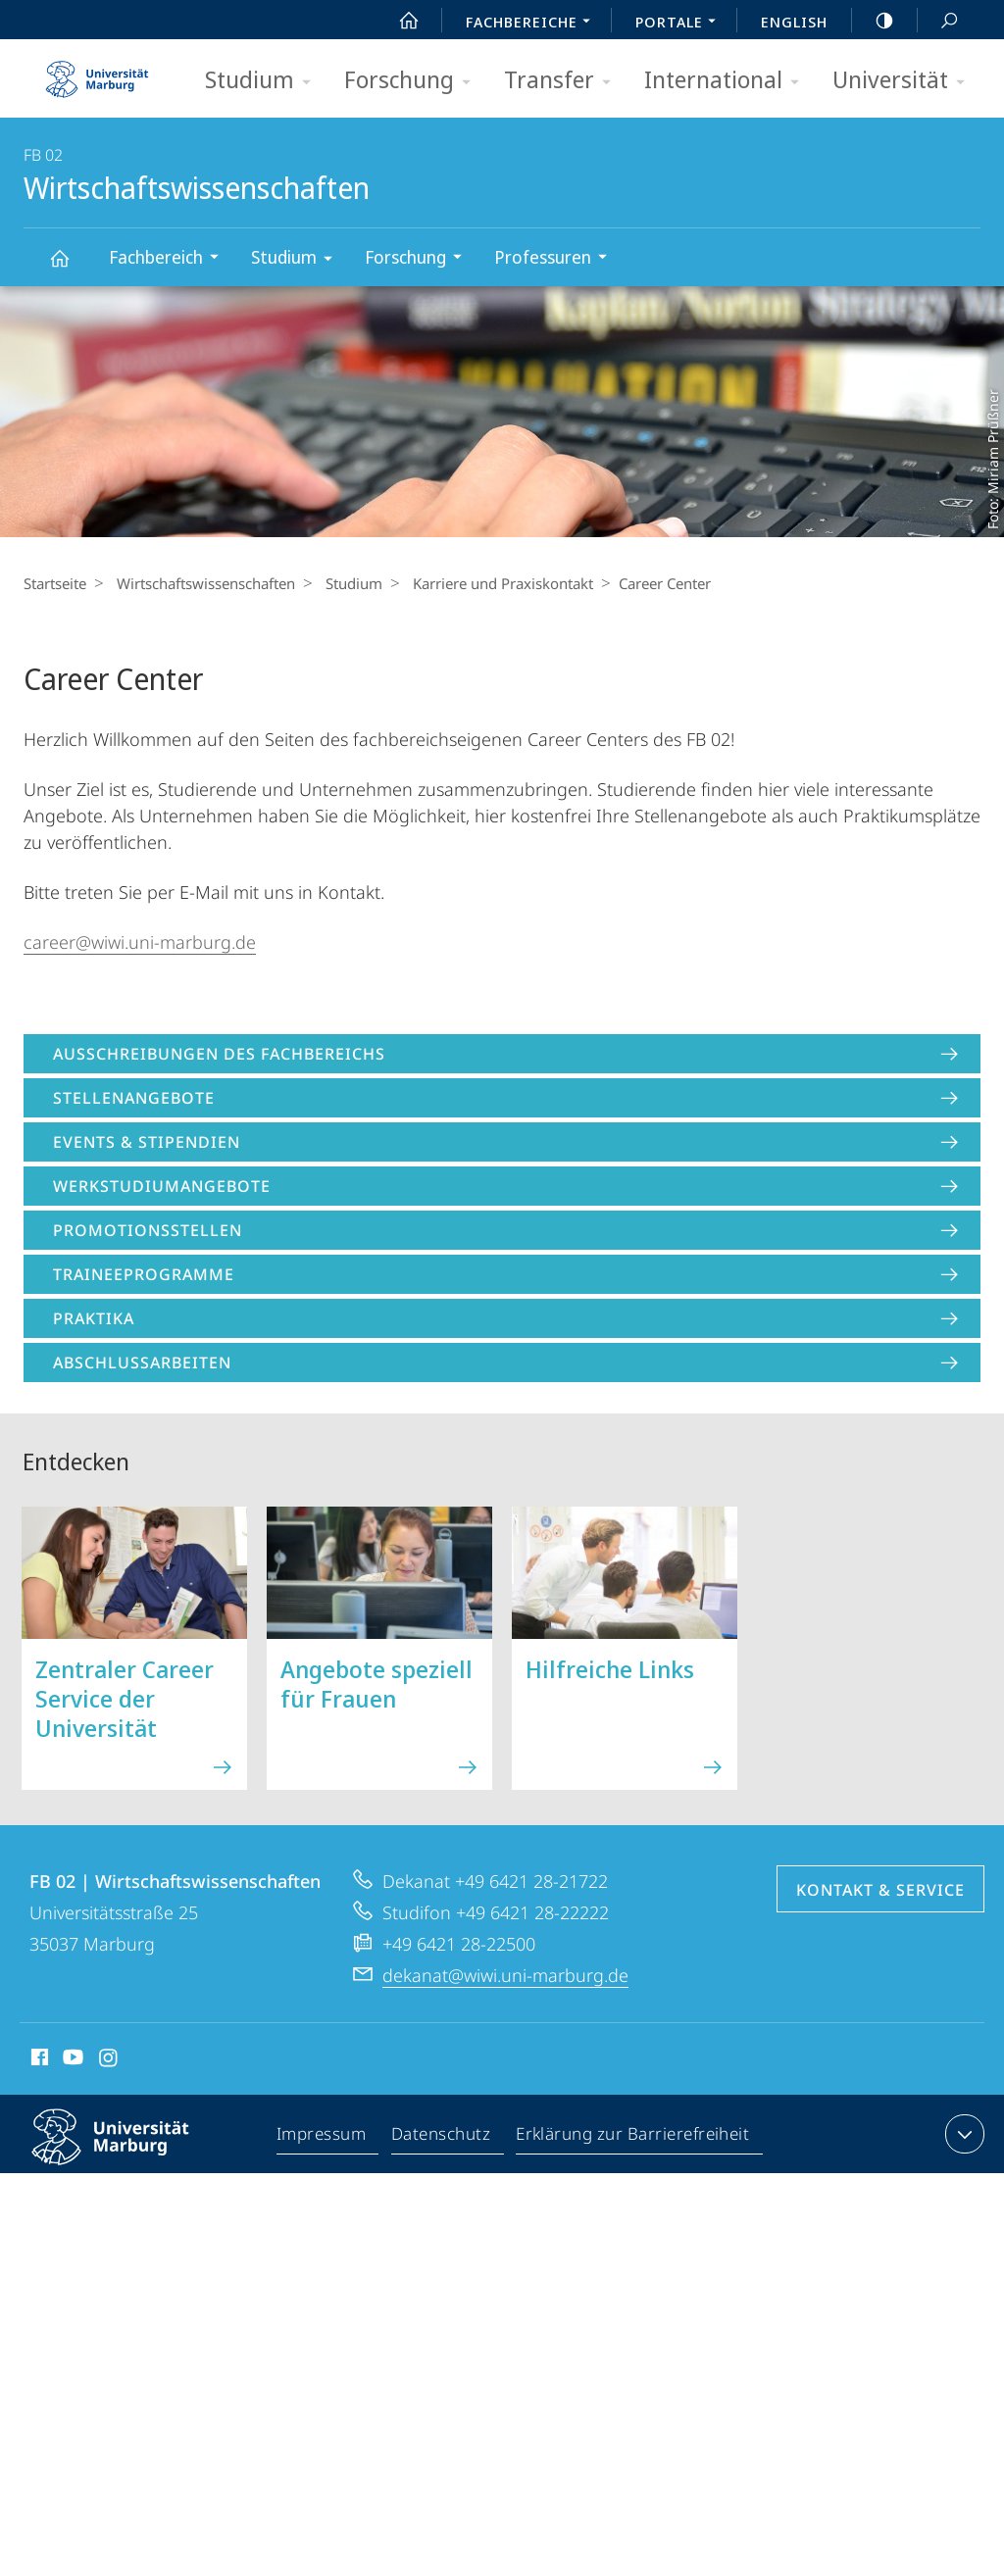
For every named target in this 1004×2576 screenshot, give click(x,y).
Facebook (37, 2060)
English (794, 21)
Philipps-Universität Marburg (127, 2152)
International (728, 81)
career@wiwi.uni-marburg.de (140, 942)
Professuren (557, 259)
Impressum (322, 2138)
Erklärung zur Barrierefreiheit (633, 2138)
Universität (905, 81)
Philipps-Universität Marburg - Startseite (97, 72)
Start (398, 20)
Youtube (71, 2060)
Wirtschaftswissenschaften (70, 267)
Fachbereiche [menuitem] (533, 23)
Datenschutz (441, 2138)
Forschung (413, 81)
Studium (264, 81)
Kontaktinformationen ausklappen (962, 2134)
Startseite (55, 583)
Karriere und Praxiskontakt (488, 583)
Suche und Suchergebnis (938, 21)
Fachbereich (170, 259)
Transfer (564, 81)
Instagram (109, 2060)
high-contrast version (873, 20)
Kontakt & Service (880, 1890)
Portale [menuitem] (681, 23)
